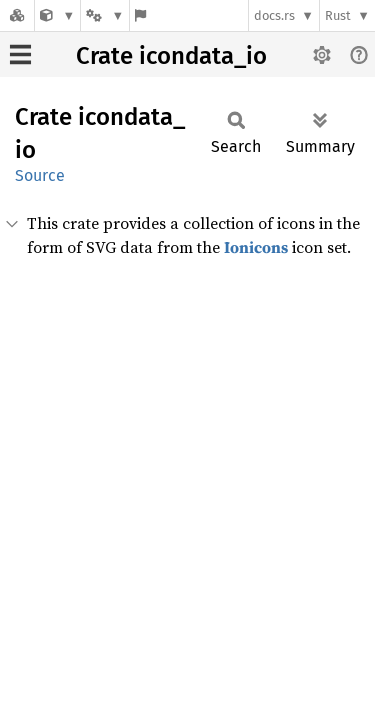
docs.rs (274, 15)
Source (40, 175)
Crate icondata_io (171, 56)
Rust (338, 15)
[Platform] (105, 15)
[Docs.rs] (17, 15)
